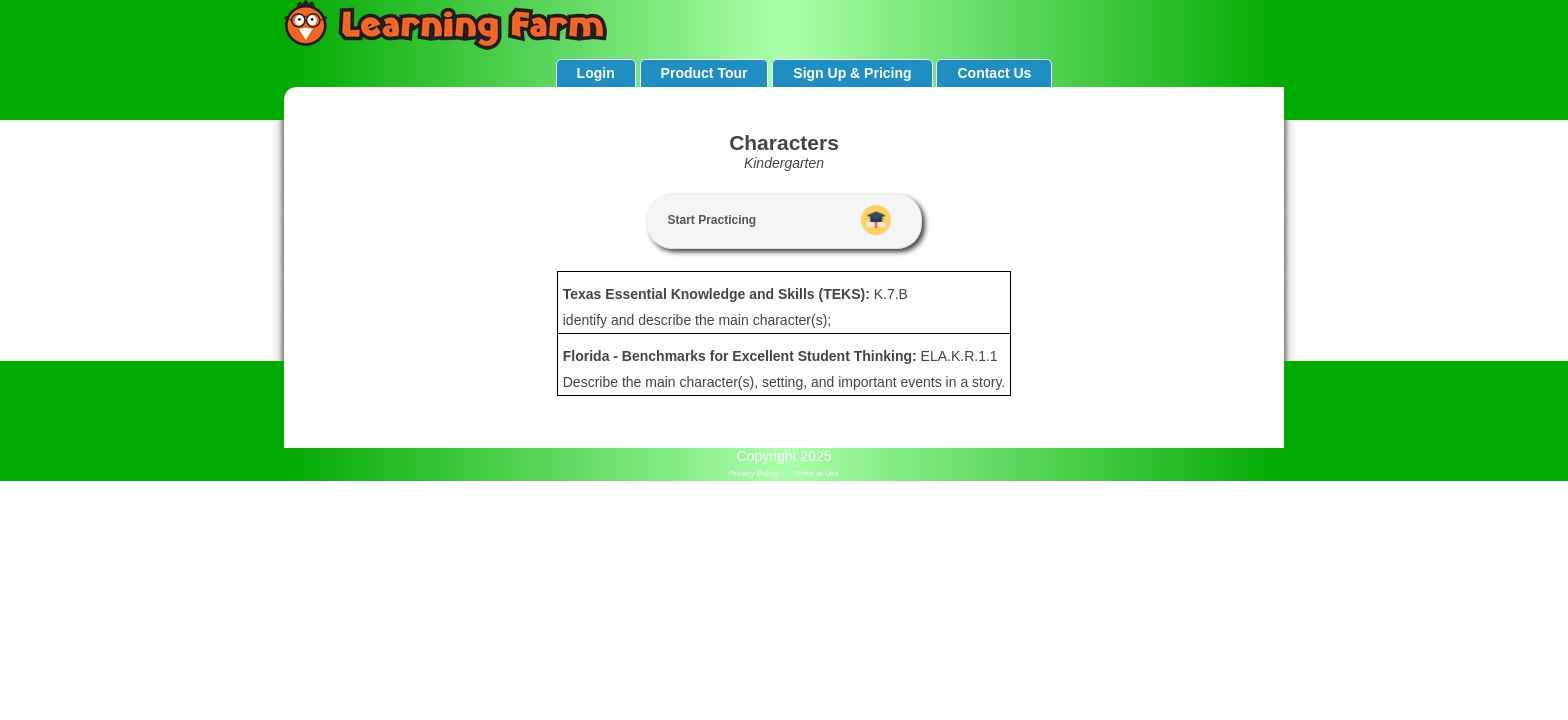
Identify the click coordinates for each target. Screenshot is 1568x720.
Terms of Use (815, 473)
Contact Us (994, 73)
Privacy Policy (754, 473)
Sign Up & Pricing (852, 73)
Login (596, 73)
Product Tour (704, 73)
